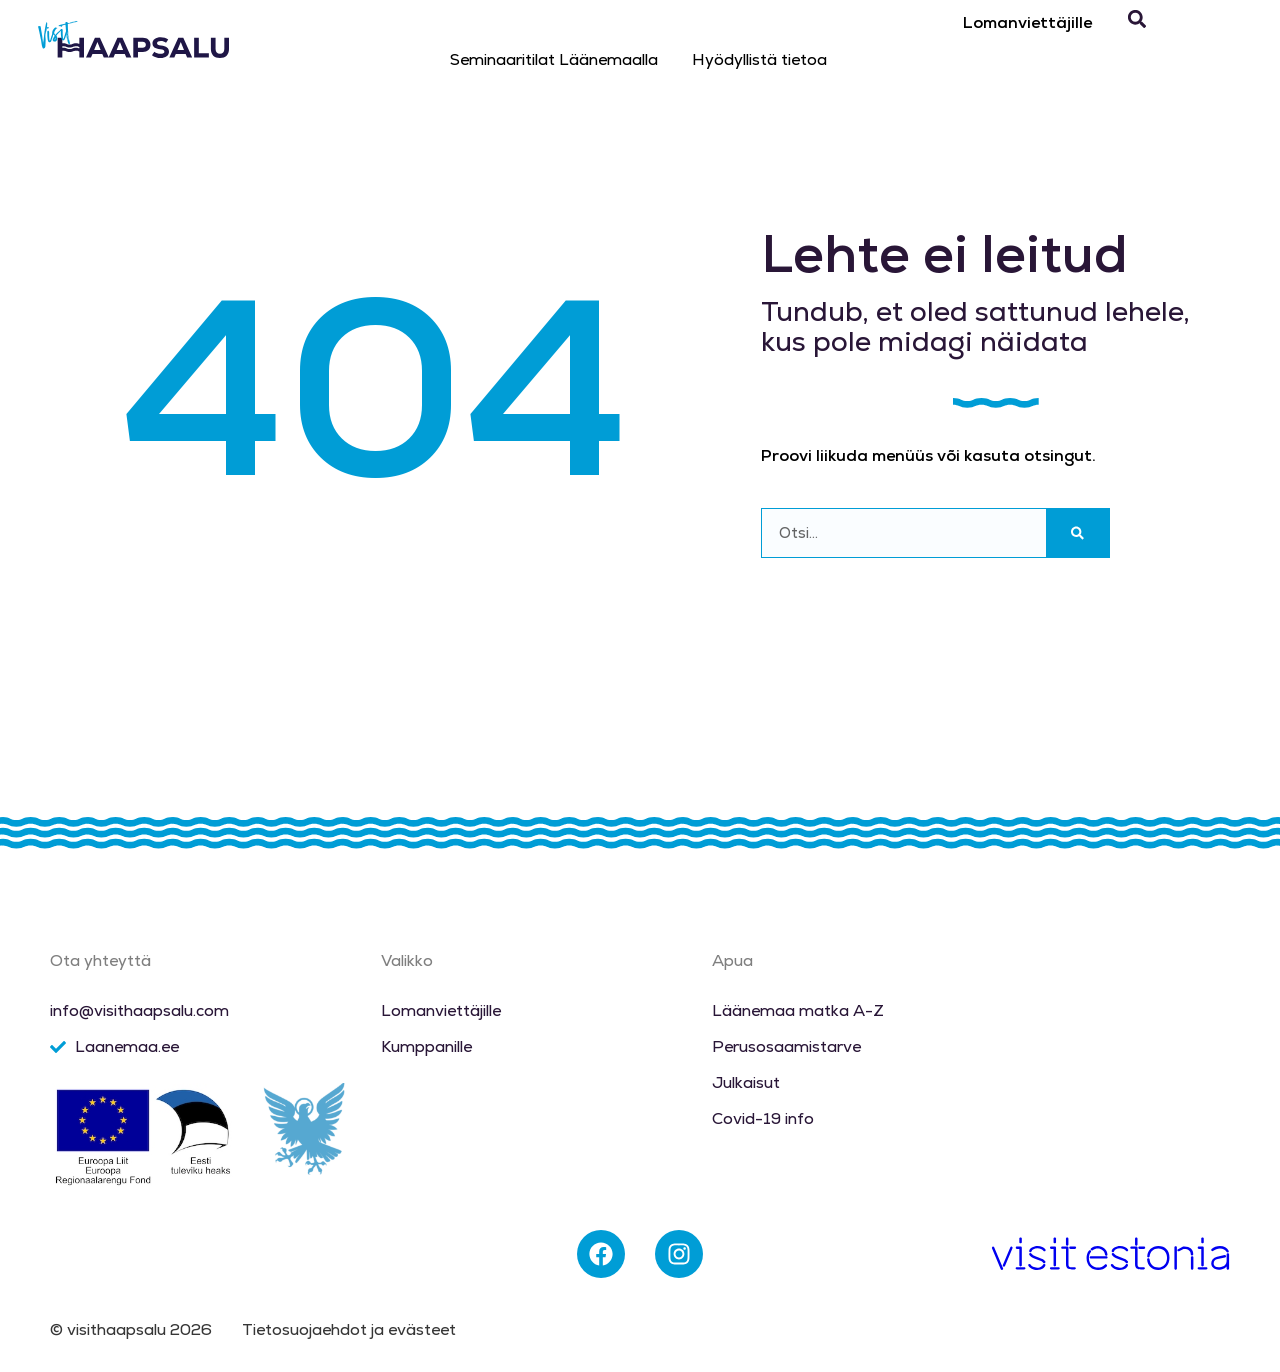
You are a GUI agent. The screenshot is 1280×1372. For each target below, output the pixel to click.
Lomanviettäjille (1027, 22)
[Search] (1077, 533)
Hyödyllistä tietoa (759, 59)
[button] (1136, 19)
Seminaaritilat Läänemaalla (554, 59)
